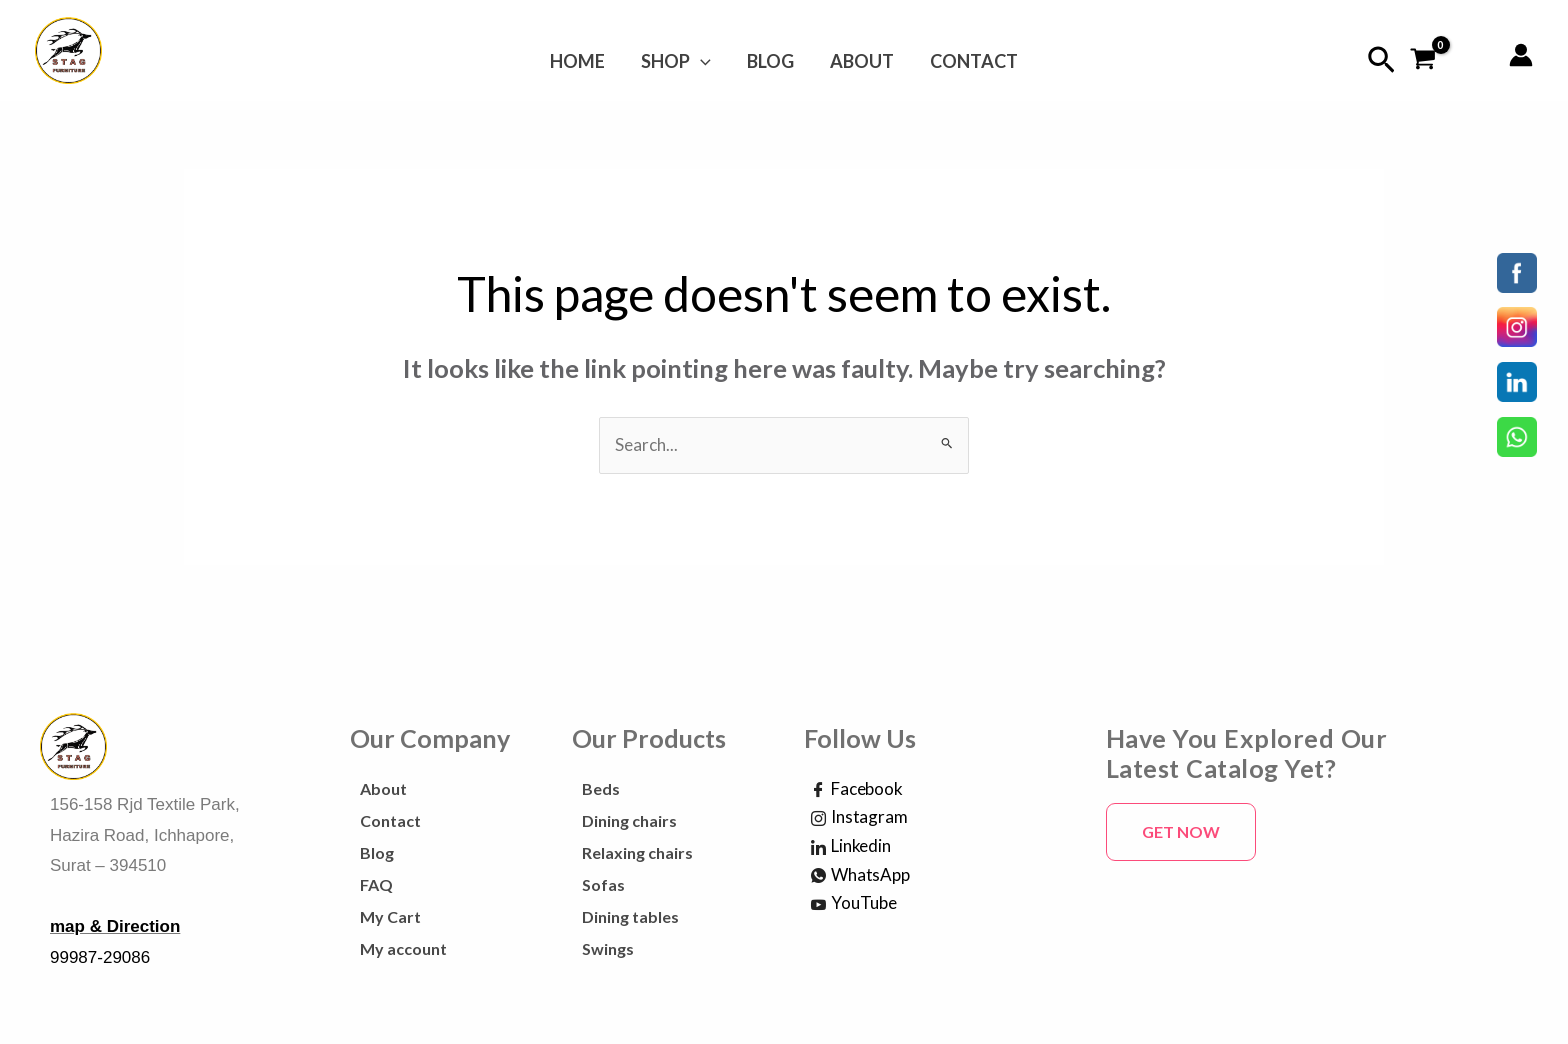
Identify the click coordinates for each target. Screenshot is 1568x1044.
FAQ (376, 884)
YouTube (854, 904)
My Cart (390, 916)
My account (403, 948)
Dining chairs (629, 820)
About (856, 61)
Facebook (857, 790)
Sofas (603, 884)
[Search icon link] (1381, 60)
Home (589, 61)
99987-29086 (100, 957)
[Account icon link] (1521, 55)
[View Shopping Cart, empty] (1423, 60)
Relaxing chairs (637, 852)
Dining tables (630, 916)
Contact (962, 61)
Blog (770, 61)
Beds (601, 788)
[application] (706, 61)
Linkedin (851, 847)
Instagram (859, 818)
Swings (608, 948)
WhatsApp (860, 876)
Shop (682, 61)
